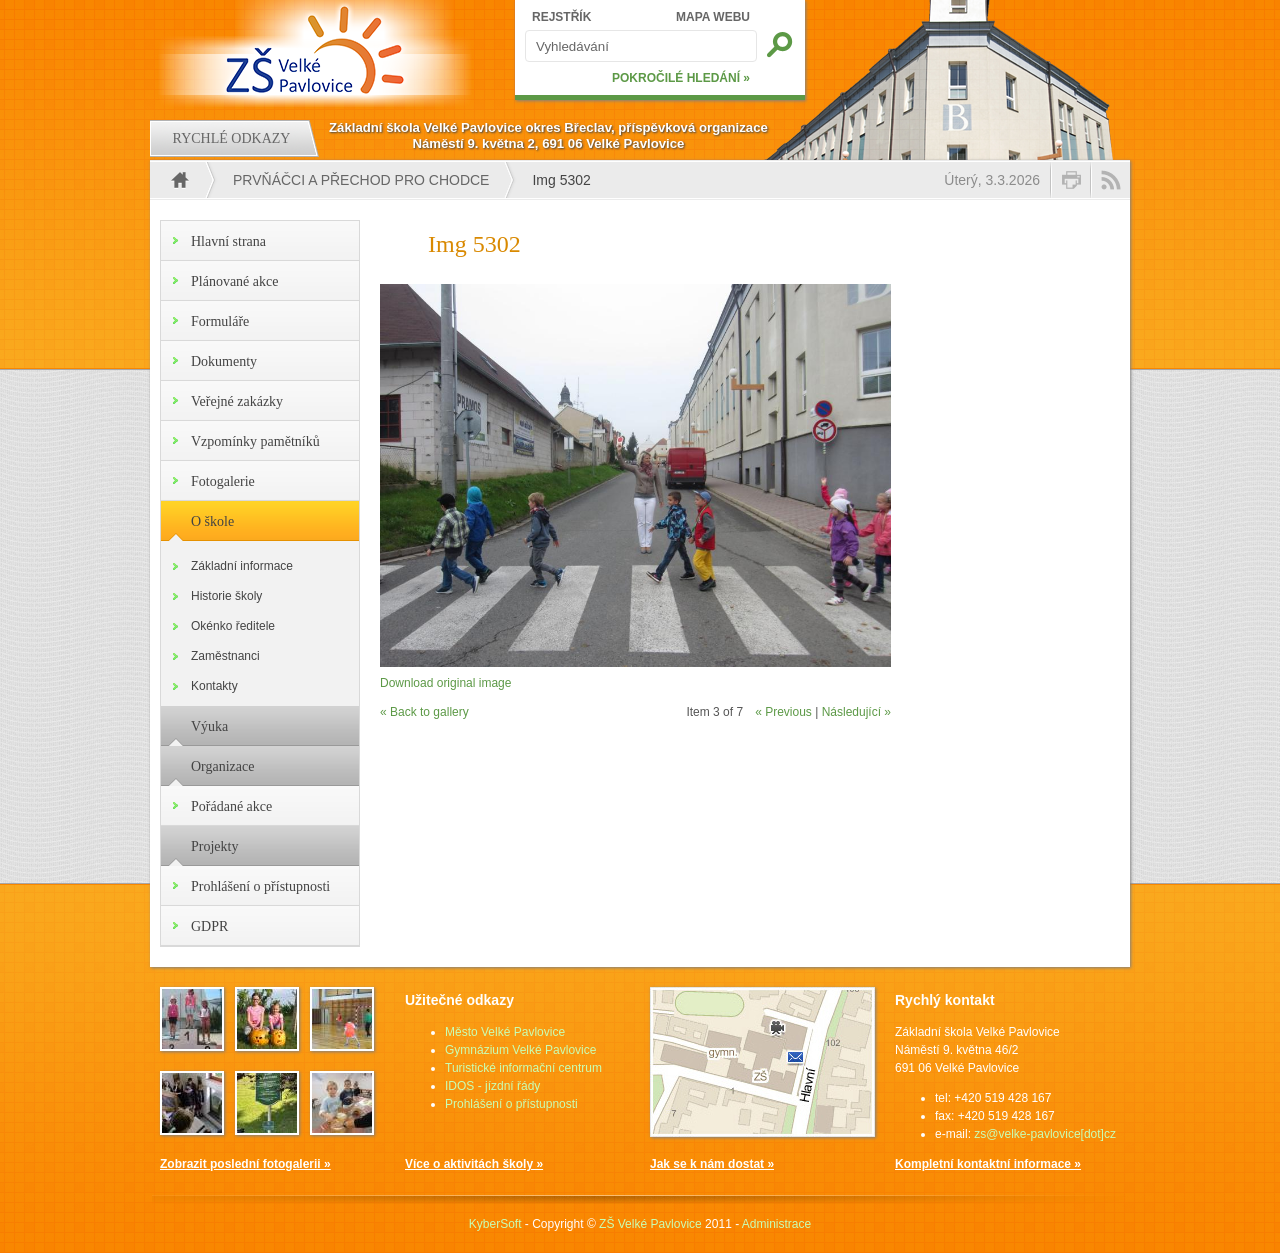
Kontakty (214, 686)
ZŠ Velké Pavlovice (650, 1224)
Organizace (222, 766)
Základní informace (242, 566)
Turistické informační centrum (523, 1068)
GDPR (209, 926)
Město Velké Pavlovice (505, 1032)
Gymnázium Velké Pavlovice (520, 1050)
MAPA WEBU (713, 17)
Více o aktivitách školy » (474, 1164)
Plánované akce (234, 281)
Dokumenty (224, 361)
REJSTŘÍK (561, 17)
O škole (212, 521)
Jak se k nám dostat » (712, 1164)
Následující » (856, 712)
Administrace (776, 1224)
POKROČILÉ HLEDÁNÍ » (681, 78)
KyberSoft (495, 1224)
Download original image (445, 683)
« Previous (783, 712)
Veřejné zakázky (237, 401)
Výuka (209, 726)
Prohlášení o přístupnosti (260, 886)
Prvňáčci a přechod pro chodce (361, 180)
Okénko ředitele (233, 626)
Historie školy (226, 596)
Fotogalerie (223, 481)
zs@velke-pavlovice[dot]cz (1045, 1134)
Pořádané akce (231, 806)
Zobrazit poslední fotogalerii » (245, 1164)
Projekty (214, 846)
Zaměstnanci (225, 656)
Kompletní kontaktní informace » (988, 1164)
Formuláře (220, 321)
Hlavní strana (228, 241)
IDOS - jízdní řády (492, 1086)
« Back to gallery (424, 712)
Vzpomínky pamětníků (255, 441)
